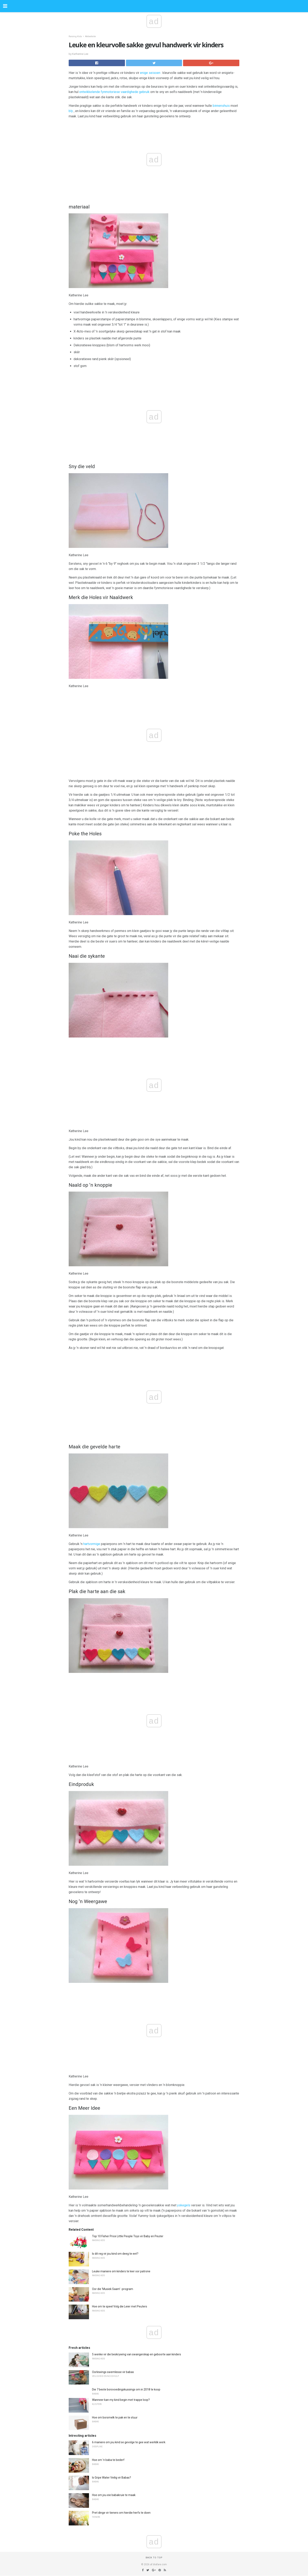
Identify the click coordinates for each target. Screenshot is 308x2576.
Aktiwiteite (90, 36)
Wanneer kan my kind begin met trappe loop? (121, 2399)
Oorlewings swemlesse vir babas (113, 2372)
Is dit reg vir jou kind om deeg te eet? (115, 2253)
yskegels (183, 2205)
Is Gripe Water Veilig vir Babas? (111, 2477)
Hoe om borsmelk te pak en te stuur (115, 2417)
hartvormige (91, 1544)
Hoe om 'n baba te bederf (108, 2460)
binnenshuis (221, 106)
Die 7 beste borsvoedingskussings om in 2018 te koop (126, 2389)
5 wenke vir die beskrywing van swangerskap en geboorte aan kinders (136, 2354)
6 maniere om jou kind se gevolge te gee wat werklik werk (128, 2442)
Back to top (154, 2557)
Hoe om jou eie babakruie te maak (114, 2495)
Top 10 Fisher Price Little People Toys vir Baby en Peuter (127, 2236)
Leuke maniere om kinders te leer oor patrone (121, 2271)
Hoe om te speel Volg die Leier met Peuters (119, 2306)
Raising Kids (75, 36)
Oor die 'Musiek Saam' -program (112, 2289)
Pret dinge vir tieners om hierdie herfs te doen (121, 2512)
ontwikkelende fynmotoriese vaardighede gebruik (114, 92)
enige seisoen (150, 73)
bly (71, 111)
